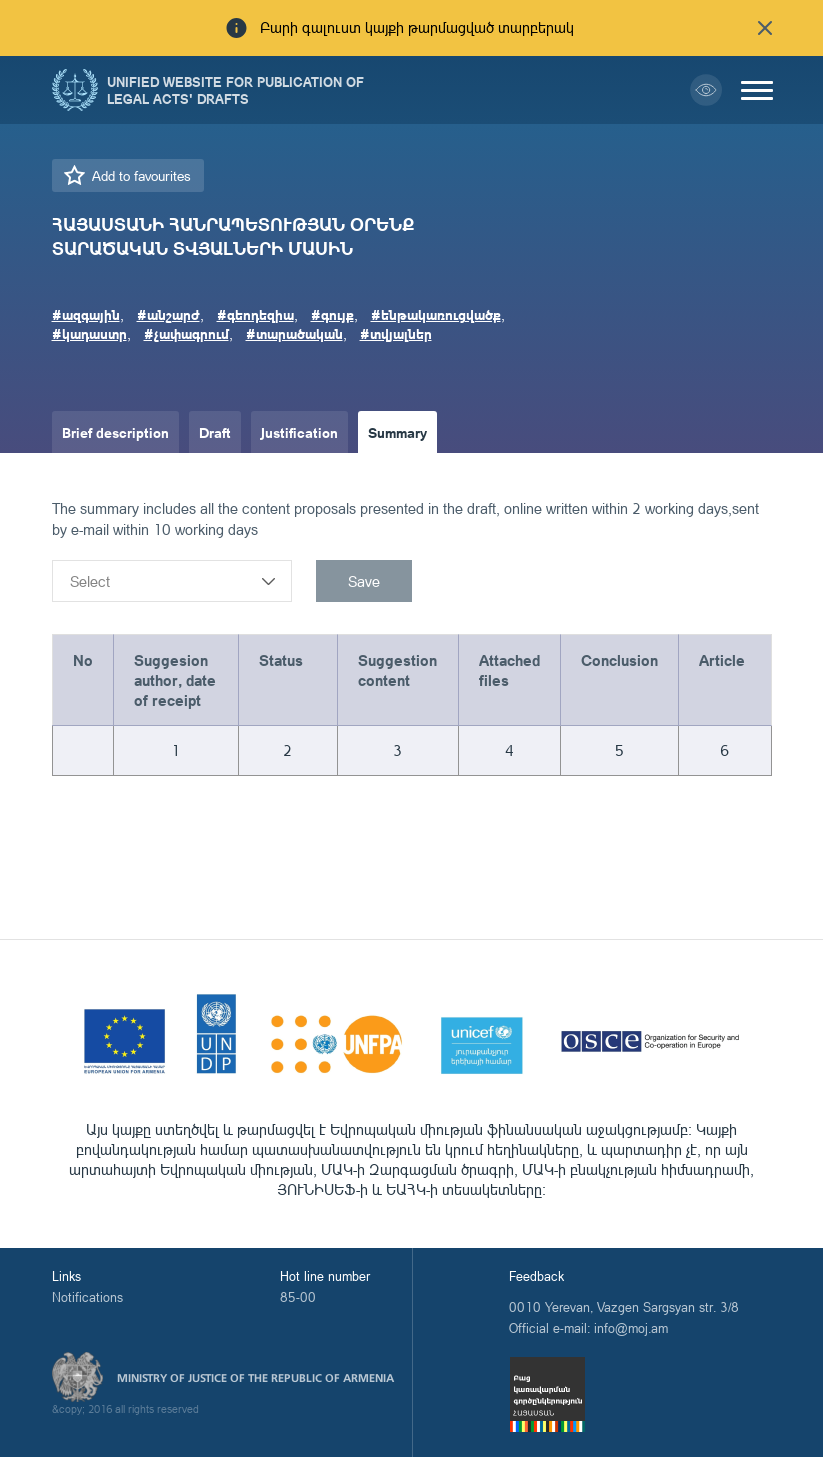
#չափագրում (186, 333)
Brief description (115, 432)
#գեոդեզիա (255, 314)
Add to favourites (141, 175)
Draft (215, 432)
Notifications (87, 1297)
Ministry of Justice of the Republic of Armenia (255, 1378)
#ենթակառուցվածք (436, 314)
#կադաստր (89, 333)
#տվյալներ (396, 333)
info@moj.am (631, 1328)
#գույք (332, 314)
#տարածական (294, 333)
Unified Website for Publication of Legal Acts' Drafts (235, 90)
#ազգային (86, 314)
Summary (397, 432)
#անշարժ (168, 314)
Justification (299, 432)
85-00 (298, 1297)
